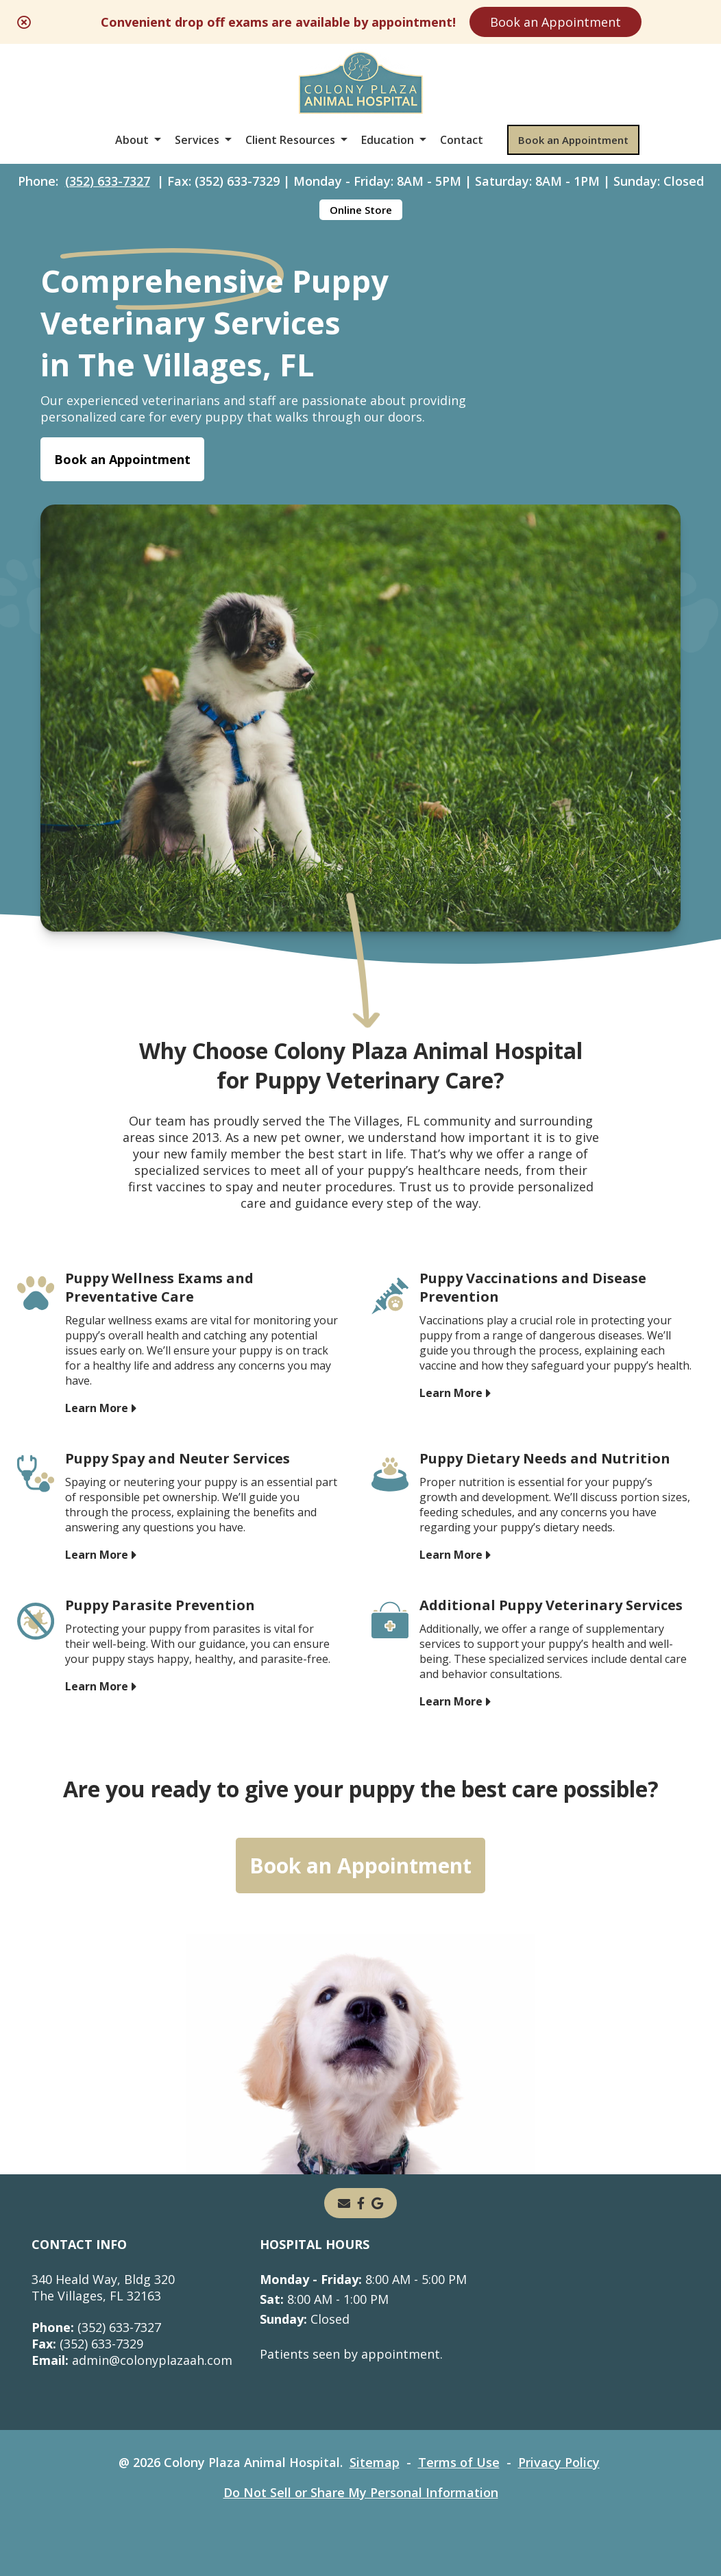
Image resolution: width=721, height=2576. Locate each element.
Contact (461, 139)
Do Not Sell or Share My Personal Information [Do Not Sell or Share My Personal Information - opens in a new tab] (360, 2492)
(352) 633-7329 (87, 2343)
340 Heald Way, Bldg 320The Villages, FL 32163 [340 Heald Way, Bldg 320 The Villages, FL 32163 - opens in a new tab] (103, 2287)
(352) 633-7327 (107, 181)
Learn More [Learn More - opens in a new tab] (96, 1407)
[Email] (344, 2203)
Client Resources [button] (290, 139)
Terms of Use (459, 2462)
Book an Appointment (555, 22)
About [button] (132, 139)
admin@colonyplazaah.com (132, 2360)
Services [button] (197, 139)
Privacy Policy (559, 2462)
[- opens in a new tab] (361, 2203)
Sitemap (375, 2462)
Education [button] (387, 139)
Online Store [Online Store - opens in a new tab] (361, 210)
